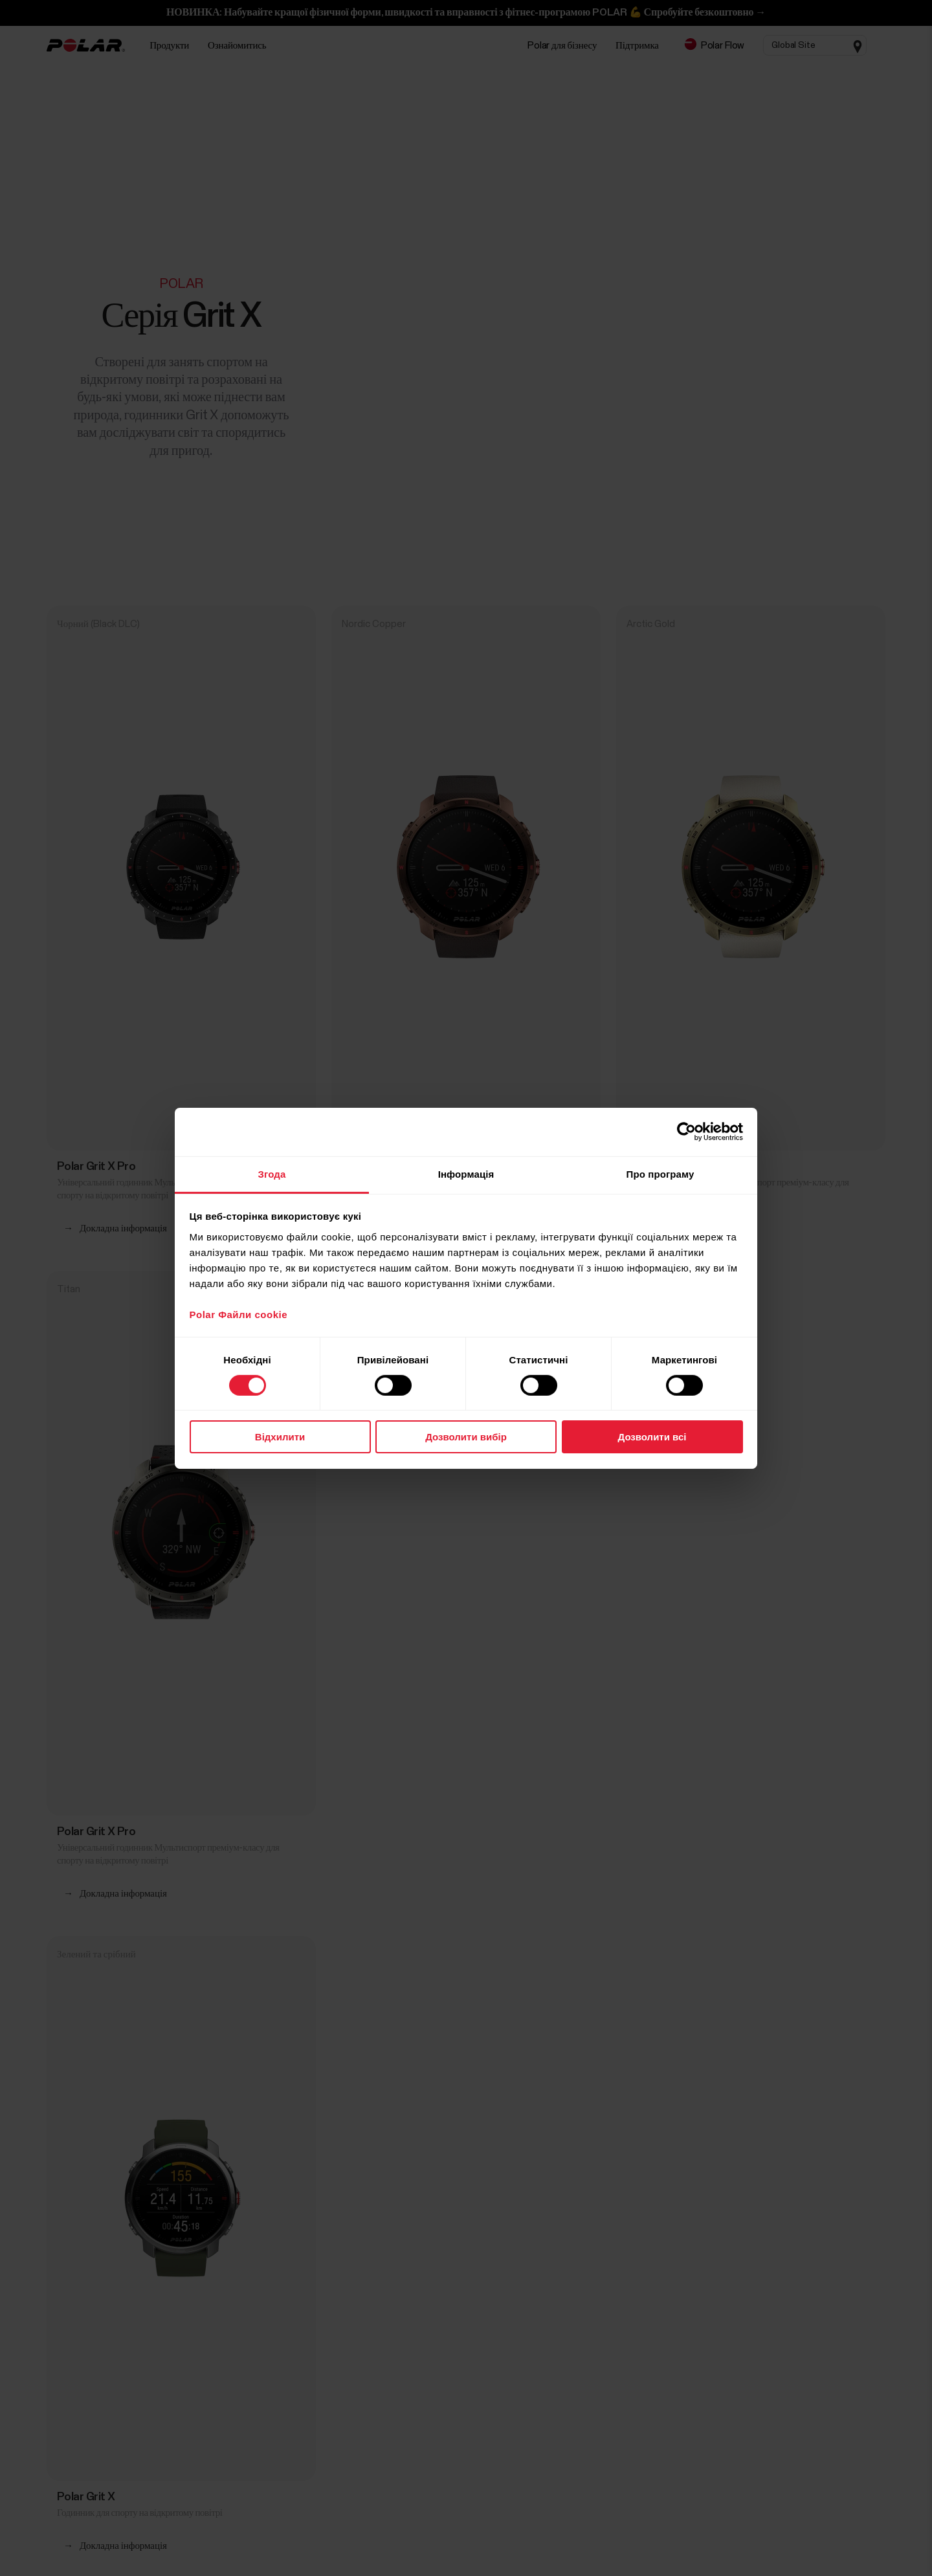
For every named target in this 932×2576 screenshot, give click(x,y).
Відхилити (280, 1436)
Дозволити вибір (466, 1436)
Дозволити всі (652, 1436)
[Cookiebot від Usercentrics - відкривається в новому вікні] (686, 1131)
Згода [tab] (272, 1173)
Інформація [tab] (466, 1173)
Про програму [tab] (660, 1173)
